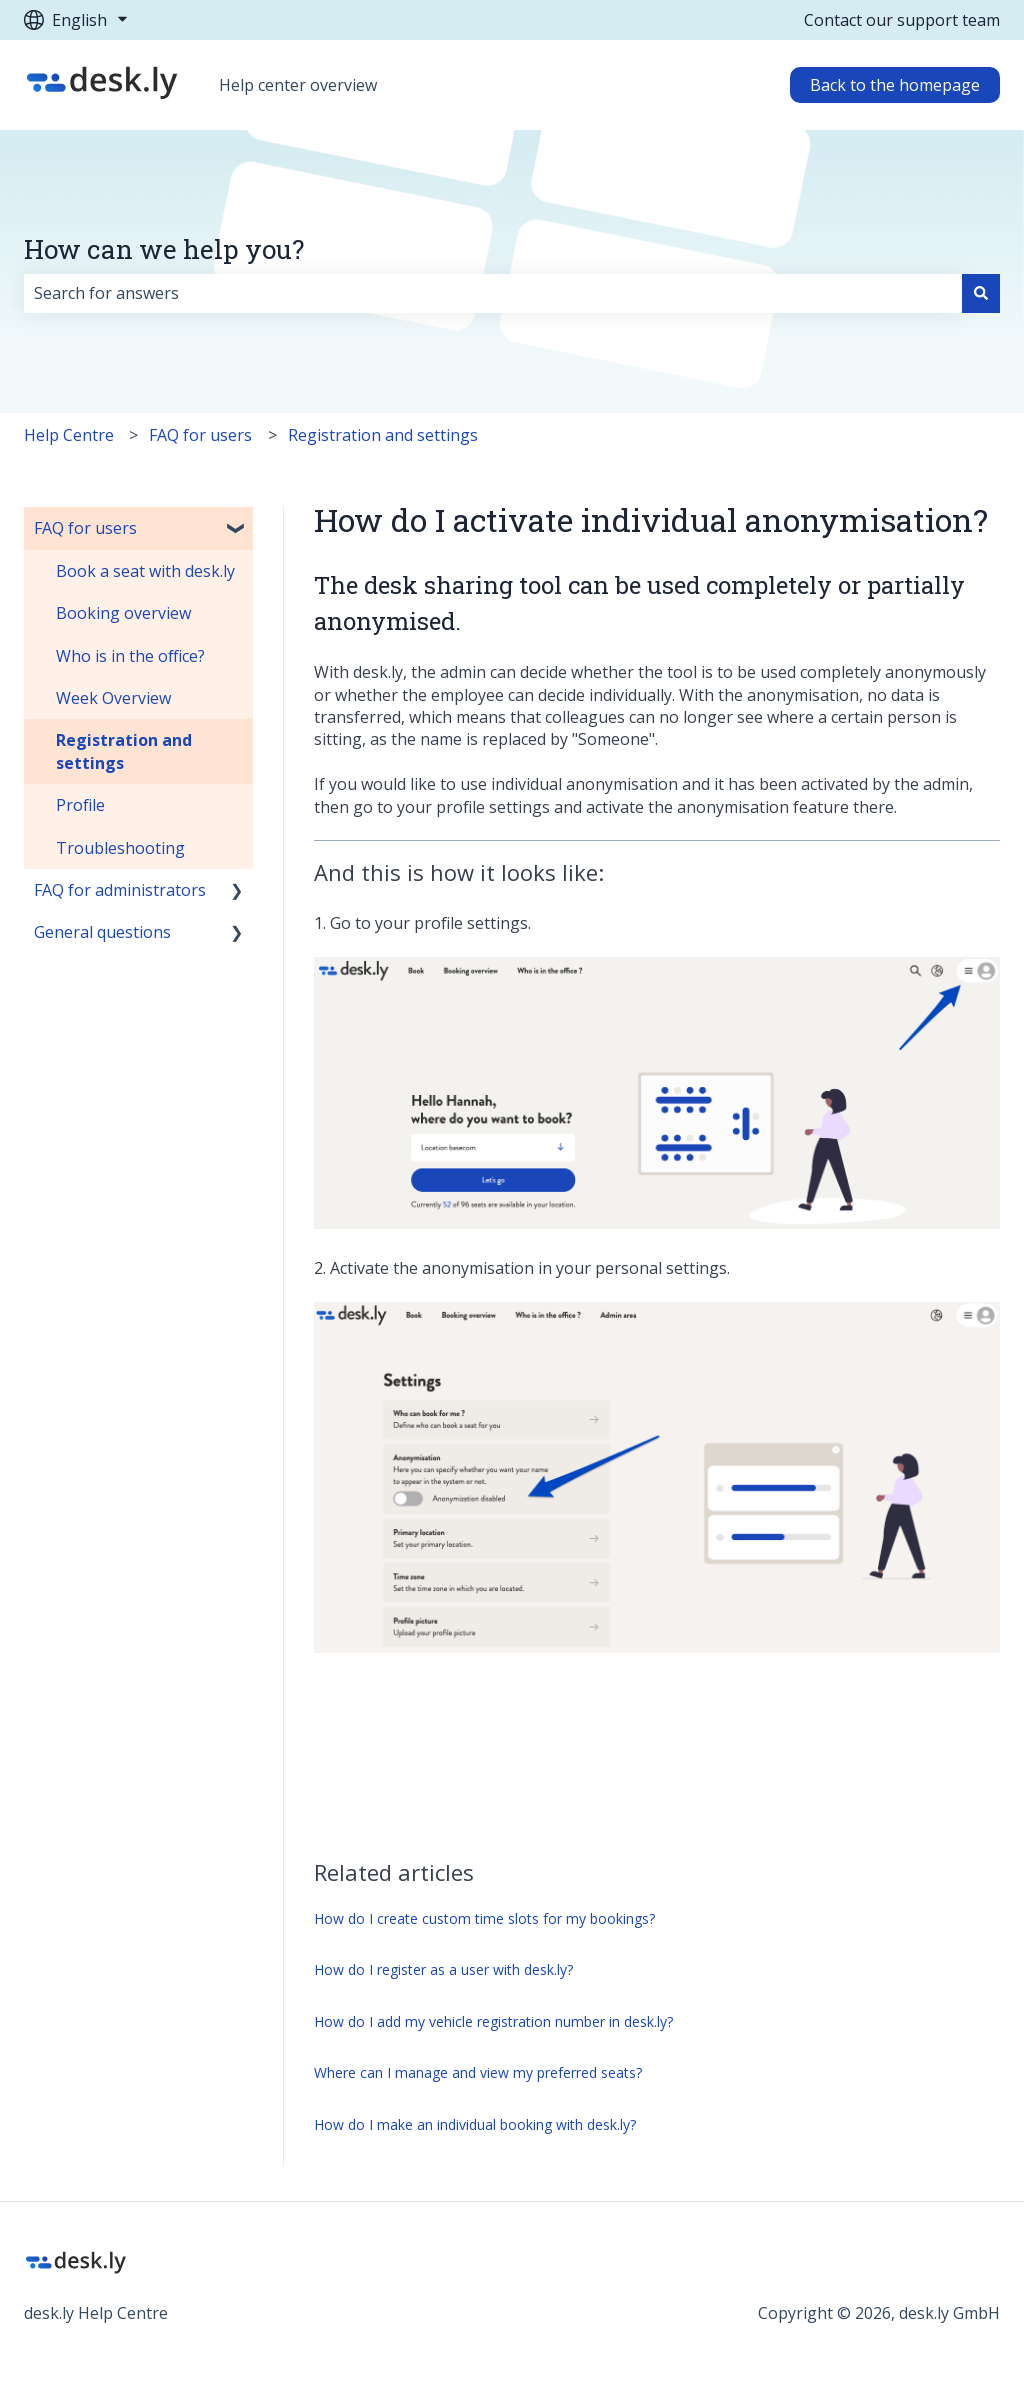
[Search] (981, 293)
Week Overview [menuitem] (113, 698)
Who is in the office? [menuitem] (130, 656)
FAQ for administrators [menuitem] (120, 890)
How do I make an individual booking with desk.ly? (475, 2124)
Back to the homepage (895, 85)
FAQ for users (200, 435)
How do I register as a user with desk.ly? (443, 1969)
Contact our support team (902, 20)
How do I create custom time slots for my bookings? (484, 1918)
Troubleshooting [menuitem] (120, 848)
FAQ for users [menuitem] (85, 528)
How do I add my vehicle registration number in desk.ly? (493, 2021)
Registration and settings (383, 435)
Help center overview (298, 85)
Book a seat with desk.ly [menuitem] (145, 571)
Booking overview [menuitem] (123, 613)
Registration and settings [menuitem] (124, 751)
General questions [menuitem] (102, 932)
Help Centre (69, 435)
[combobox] (493, 293)
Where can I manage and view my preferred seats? (478, 2072)
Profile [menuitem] (80, 805)
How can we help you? (164, 249)
